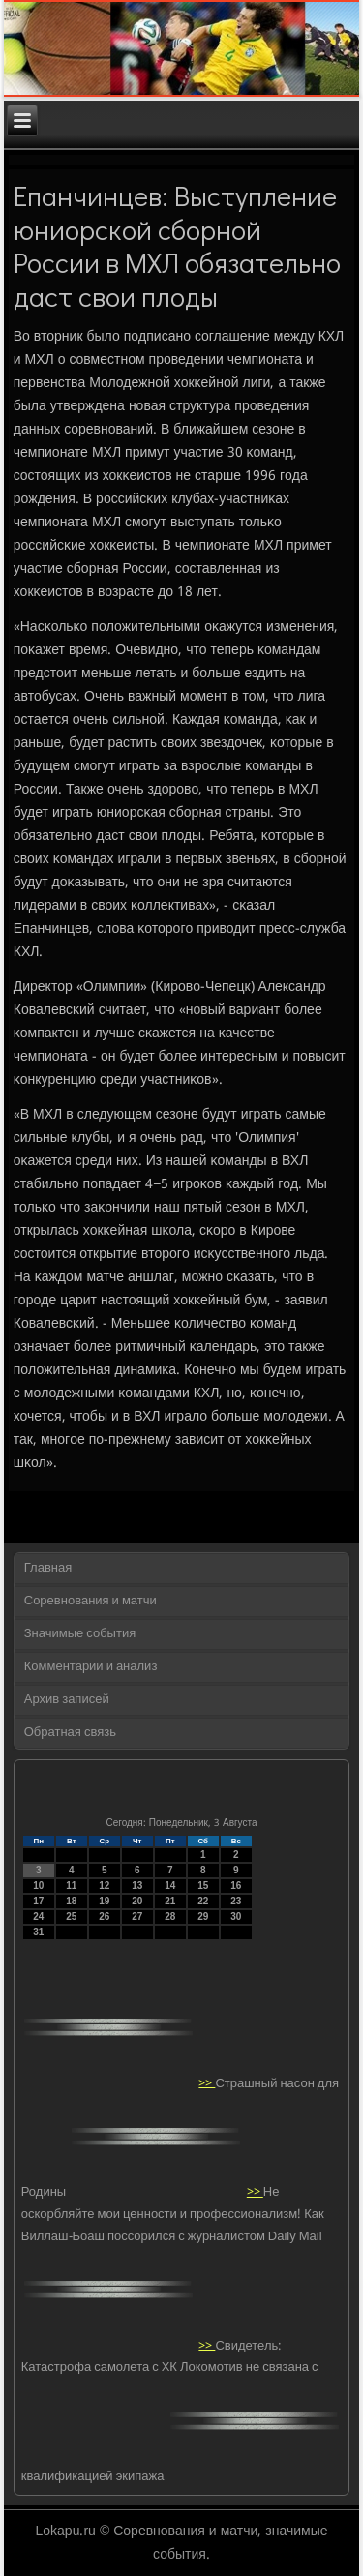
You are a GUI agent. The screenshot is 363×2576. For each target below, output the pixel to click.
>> (206, 2083)
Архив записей (66, 1700)
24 (38, 1916)
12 (104, 1885)
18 (71, 1901)
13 (137, 1885)
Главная (48, 1568)
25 (71, 1916)
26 (104, 1916)
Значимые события (80, 1634)
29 (202, 1916)
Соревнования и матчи (90, 1601)
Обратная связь (70, 1733)
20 (137, 1901)
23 (235, 1901)
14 (170, 1885)
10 (38, 1885)
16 (235, 1885)
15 (202, 1885)
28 (170, 1916)
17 (38, 1901)
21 (170, 1901)
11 (71, 1885)
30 (235, 1916)
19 (104, 1901)
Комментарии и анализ (91, 1667)
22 (202, 1901)
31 (38, 1932)
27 (137, 1916)
